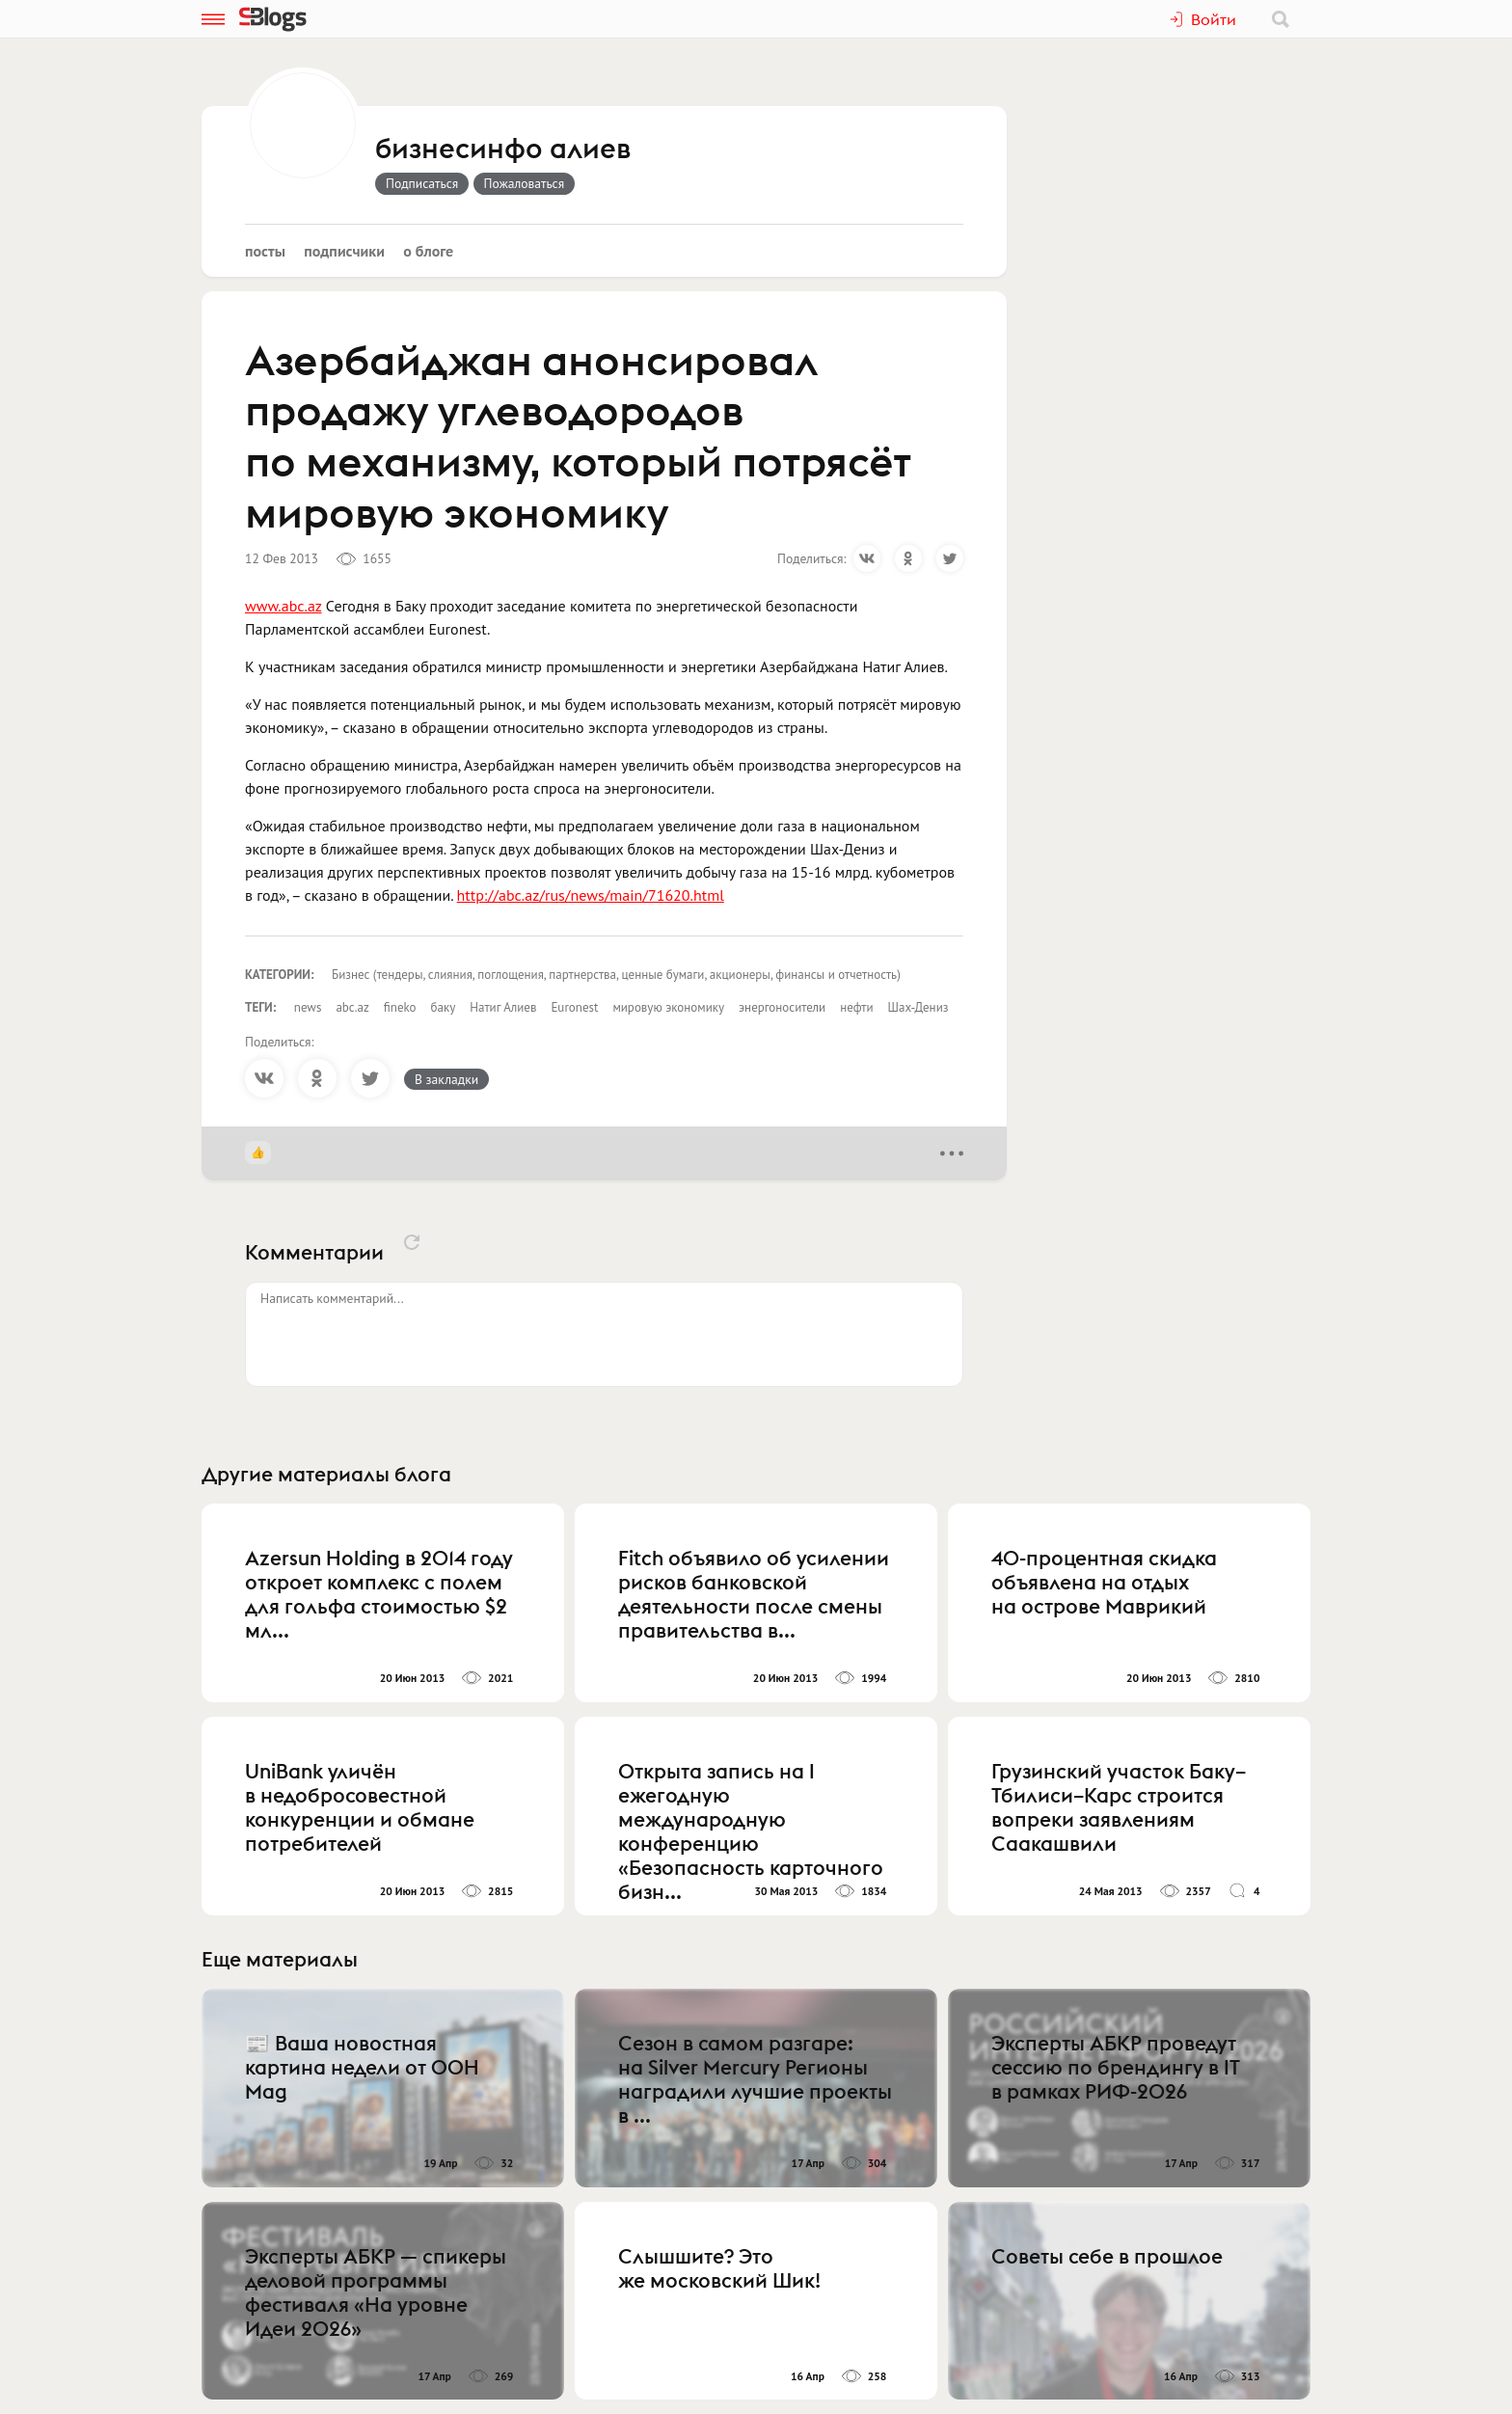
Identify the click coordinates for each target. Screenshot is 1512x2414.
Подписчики (344, 250)
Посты (265, 250)
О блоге (428, 250)
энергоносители (782, 1007)
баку (443, 1007)
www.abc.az (283, 605)
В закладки (446, 1079)
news (308, 1007)
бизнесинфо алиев (503, 149)
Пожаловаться (524, 183)
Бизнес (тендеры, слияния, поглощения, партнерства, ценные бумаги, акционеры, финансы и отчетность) (616, 974)
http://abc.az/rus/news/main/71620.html (590, 895)
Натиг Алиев (503, 1007)
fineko (400, 1007)
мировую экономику (668, 1007)
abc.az (352, 1007)
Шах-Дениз (918, 1007)
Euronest (574, 1007)
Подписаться (422, 183)
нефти (856, 1007)
